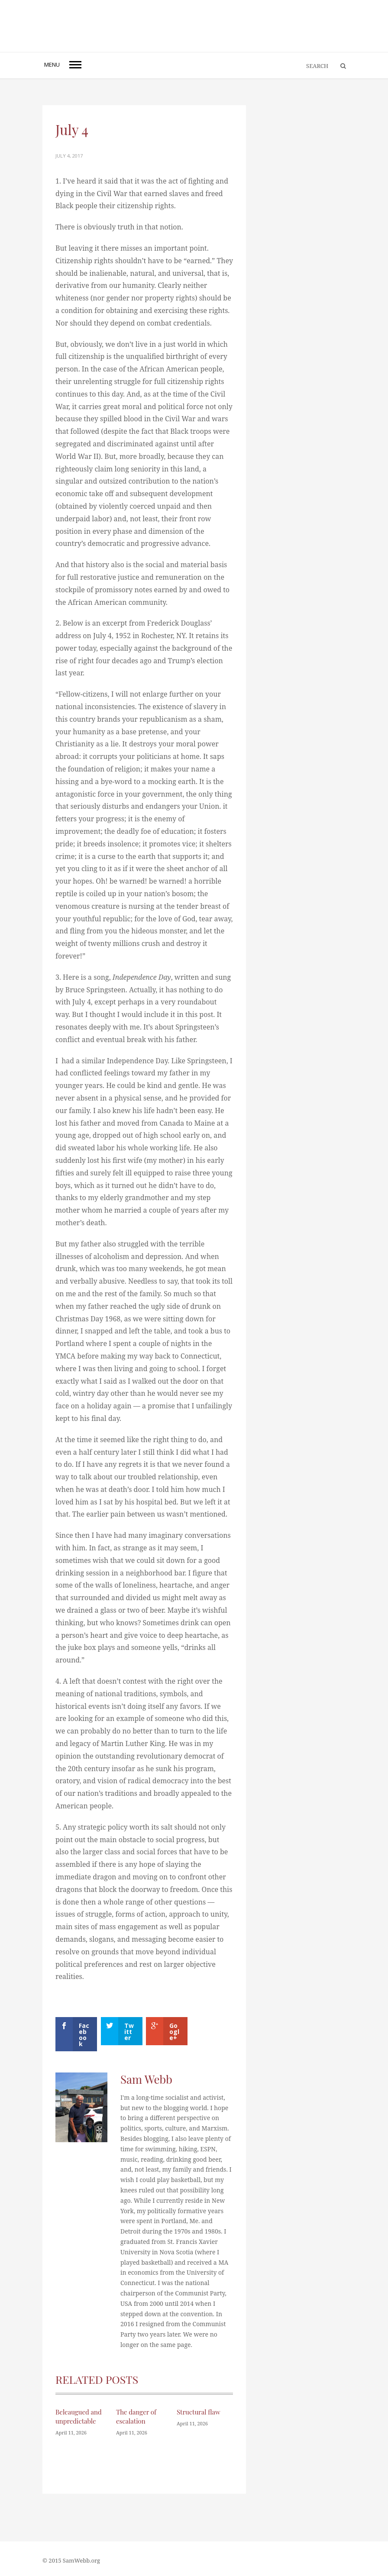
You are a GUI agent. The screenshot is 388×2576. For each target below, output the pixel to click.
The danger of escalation (136, 2416)
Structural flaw (198, 2412)
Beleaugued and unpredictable (78, 2416)
